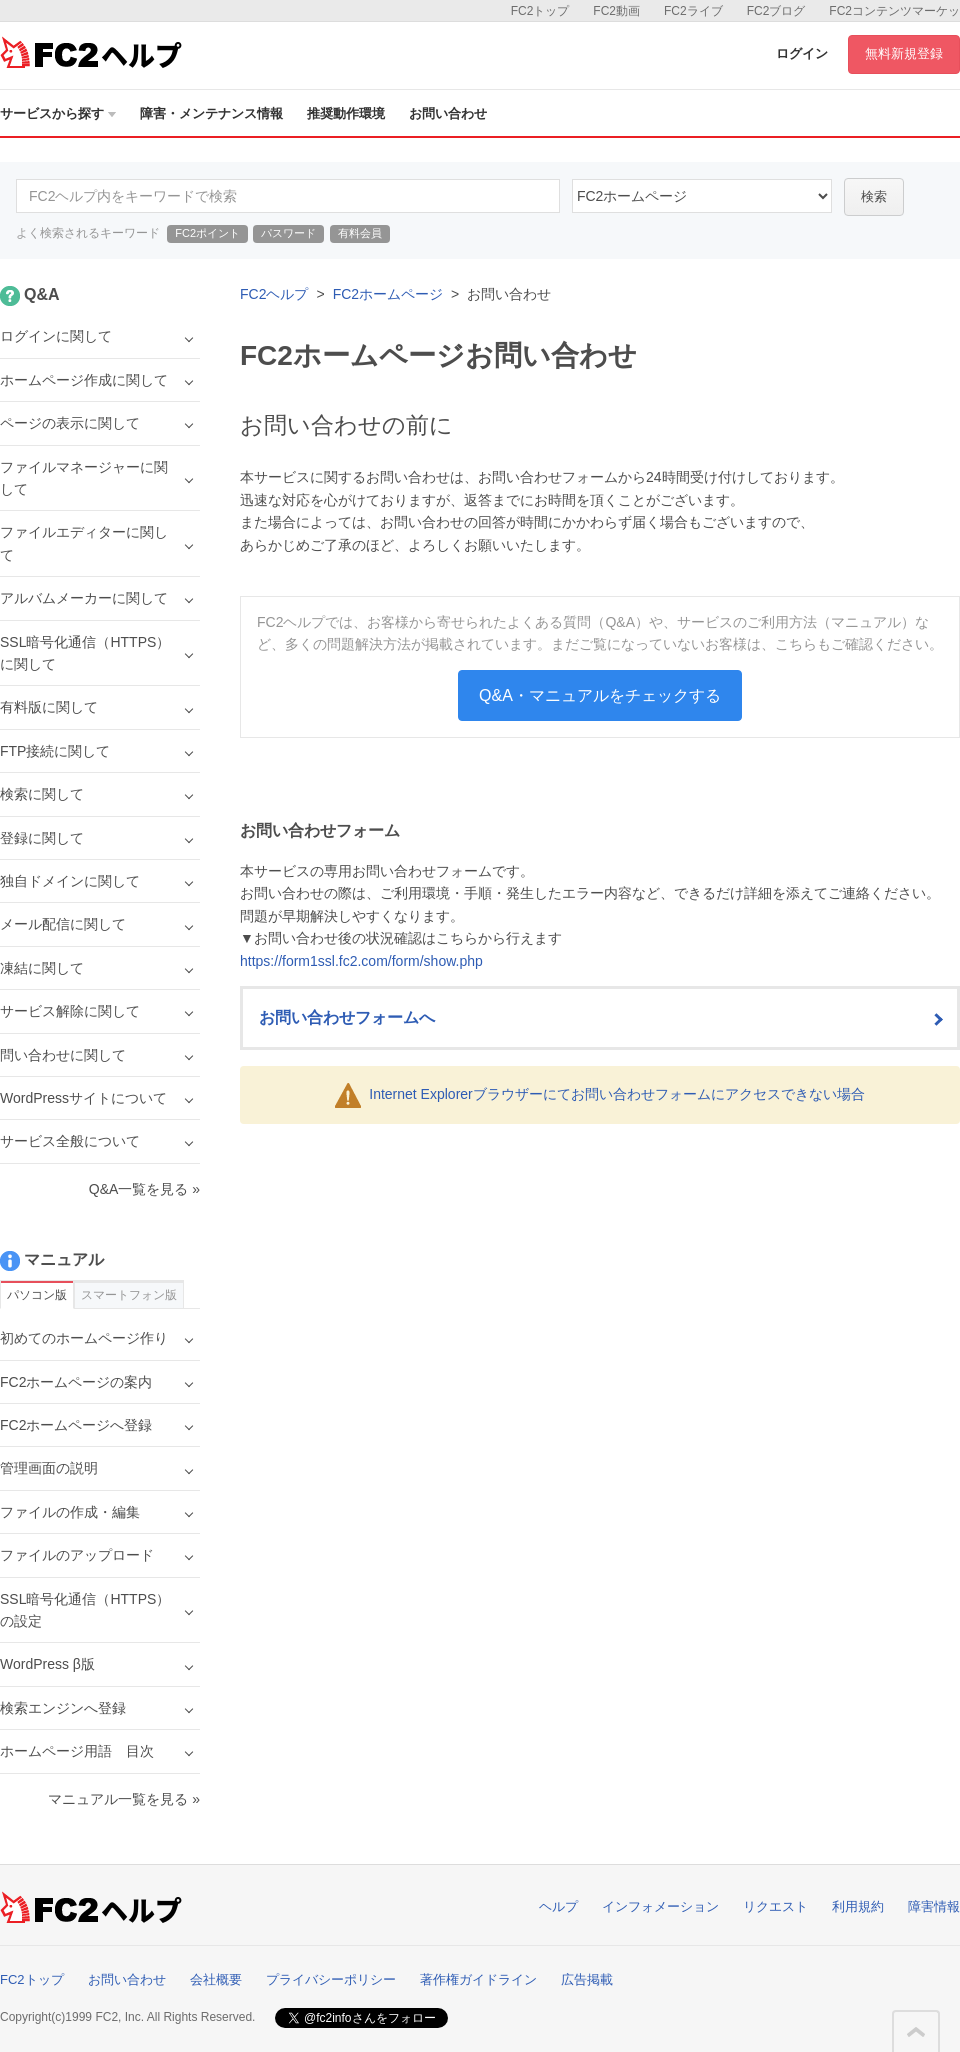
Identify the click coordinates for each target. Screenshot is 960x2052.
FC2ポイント (207, 233)
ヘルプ (558, 1906)
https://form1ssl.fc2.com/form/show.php (361, 961)
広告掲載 (587, 1979)
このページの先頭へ (916, 2032)
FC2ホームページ (388, 294)
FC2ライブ (693, 11)
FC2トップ (540, 11)
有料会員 (360, 233)
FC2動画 (616, 11)
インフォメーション (660, 1906)
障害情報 (934, 1906)
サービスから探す (58, 113)
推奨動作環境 (346, 113)
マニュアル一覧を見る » (124, 1799)
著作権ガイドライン (478, 1979)
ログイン (802, 53)
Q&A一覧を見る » (144, 1189)
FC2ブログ (776, 11)
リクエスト (775, 1906)
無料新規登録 (904, 53)
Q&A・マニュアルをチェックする (600, 695)
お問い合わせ (448, 113)
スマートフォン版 (129, 1295)
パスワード (288, 233)
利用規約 (858, 1906)
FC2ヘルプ (274, 294)
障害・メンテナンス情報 (211, 113)
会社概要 (216, 1979)
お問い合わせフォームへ (347, 1017)
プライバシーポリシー (331, 1979)
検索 (874, 196)
